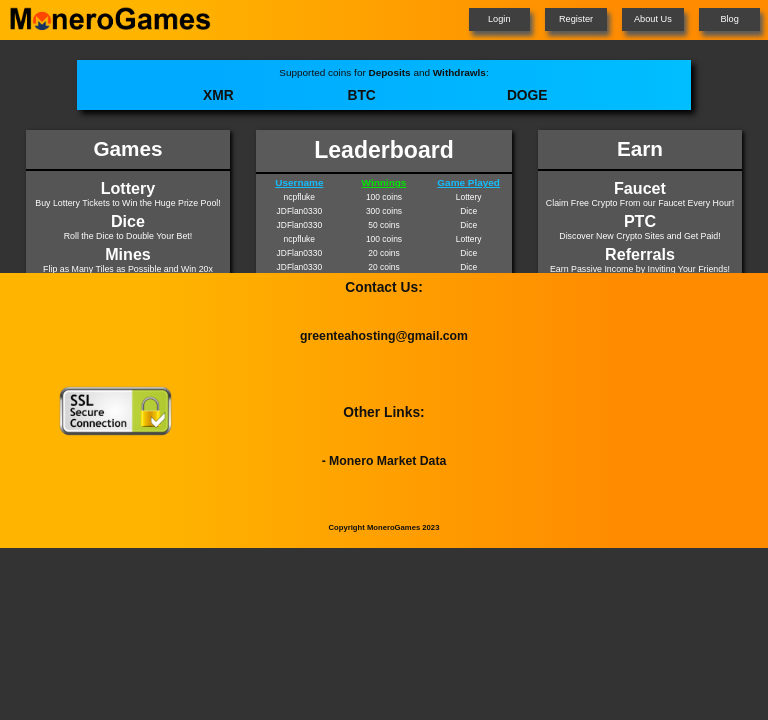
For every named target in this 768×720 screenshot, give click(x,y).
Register (576, 19)
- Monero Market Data (384, 461)
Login (499, 19)
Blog (729, 19)
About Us (653, 19)
